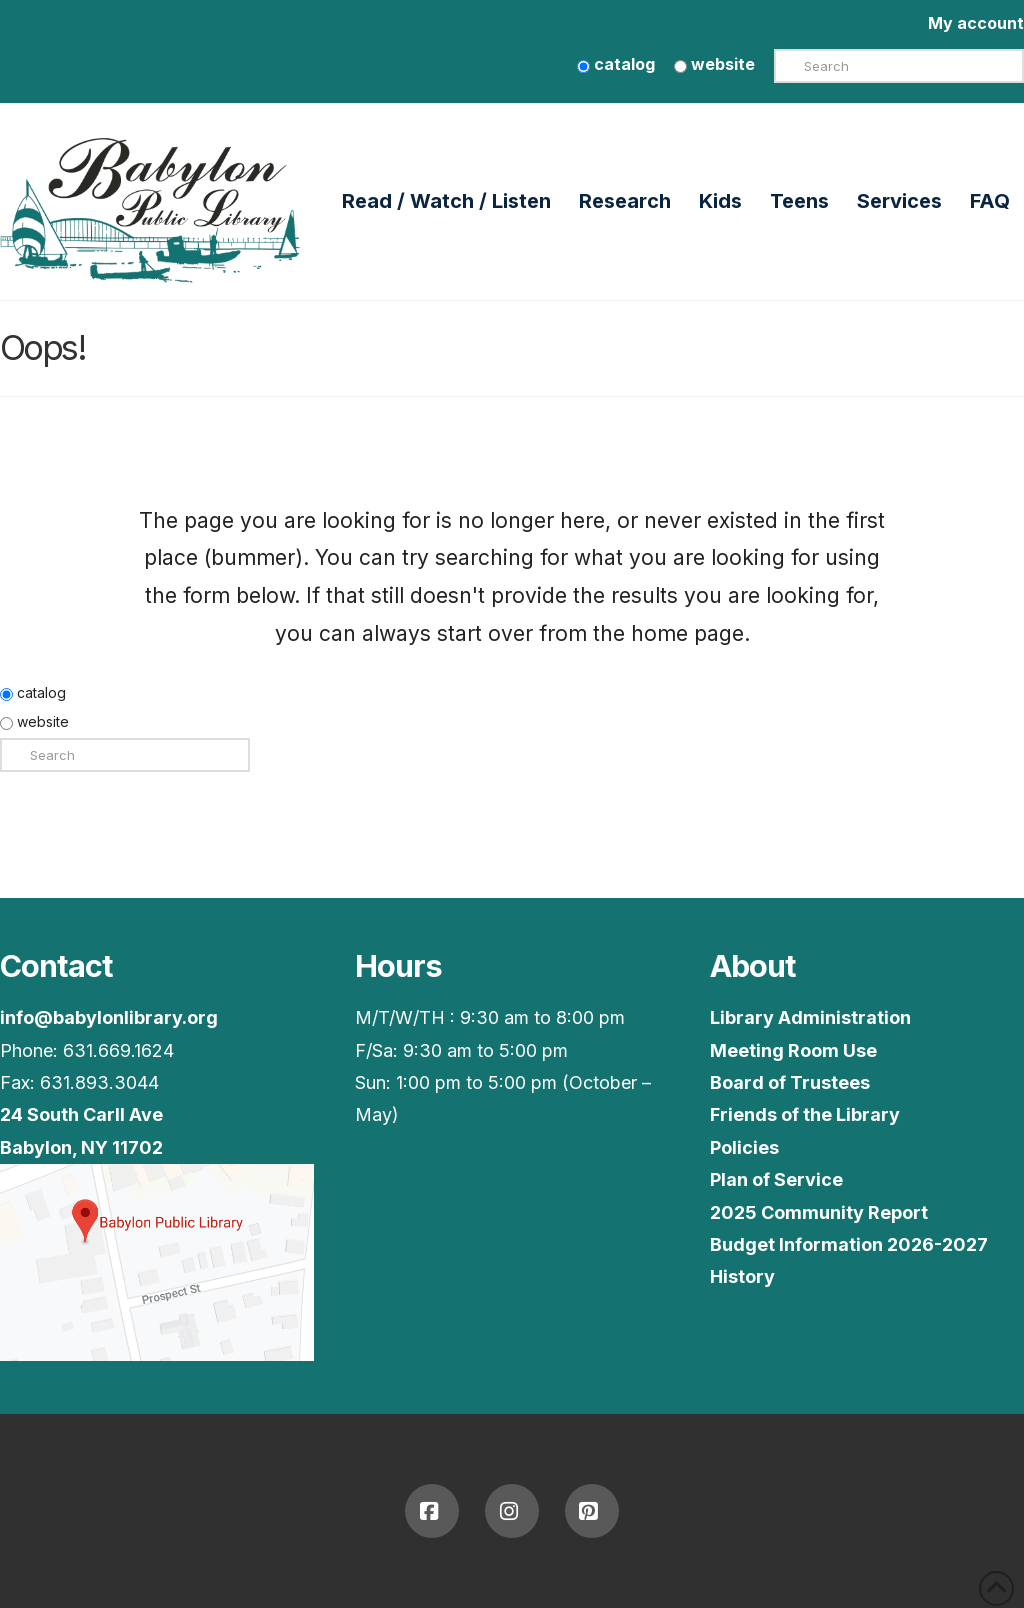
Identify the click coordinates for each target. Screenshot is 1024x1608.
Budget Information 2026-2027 (849, 1244)
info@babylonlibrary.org (109, 1017)
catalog (616, 64)
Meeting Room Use (793, 1050)
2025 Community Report (819, 1212)
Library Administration (810, 1017)
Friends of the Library (805, 1114)
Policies (744, 1147)
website (714, 64)
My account (976, 23)
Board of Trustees (790, 1082)
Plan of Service (776, 1179)
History (742, 1276)
